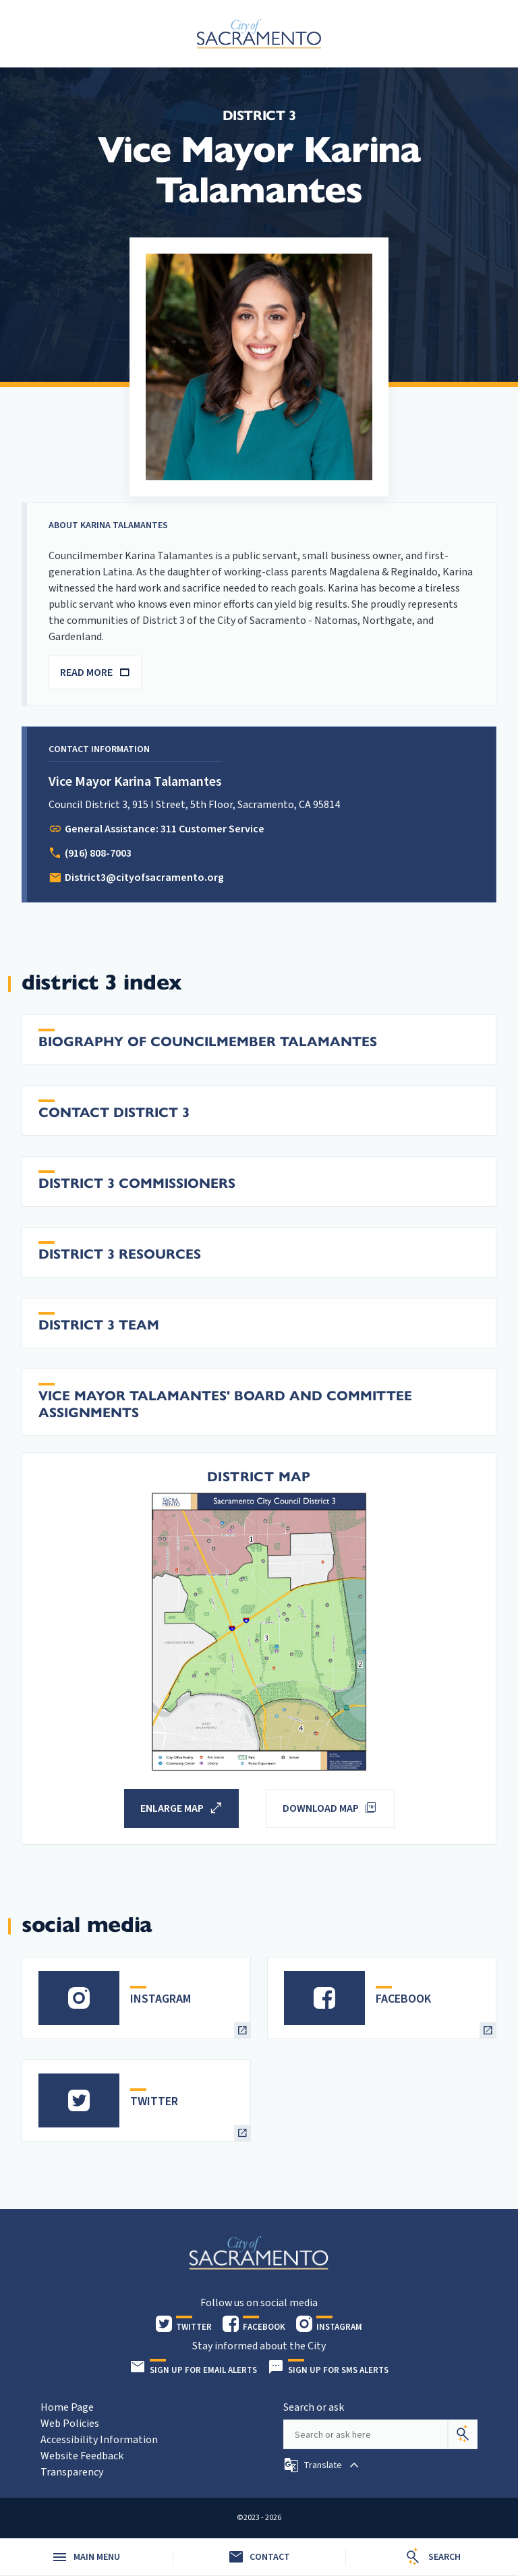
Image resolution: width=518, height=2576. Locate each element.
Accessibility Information (99, 2439)
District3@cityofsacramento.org (144, 877)
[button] (322, 2465)
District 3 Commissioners (136, 1183)
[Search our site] (365, 2434)
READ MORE (95, 672)
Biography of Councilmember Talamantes (207, 1041)
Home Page (67, 2407)
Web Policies (69, 2423)
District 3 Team (98, 1325)
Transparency (71, 2472)
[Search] (463, 2434)
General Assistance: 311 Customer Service (164, 829)
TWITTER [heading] (154, 2101)
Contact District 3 (114, 1112)
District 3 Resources (119, 1254)
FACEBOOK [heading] (403, 1999)
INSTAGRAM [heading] (160, 1999)
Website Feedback (81, 2456)
